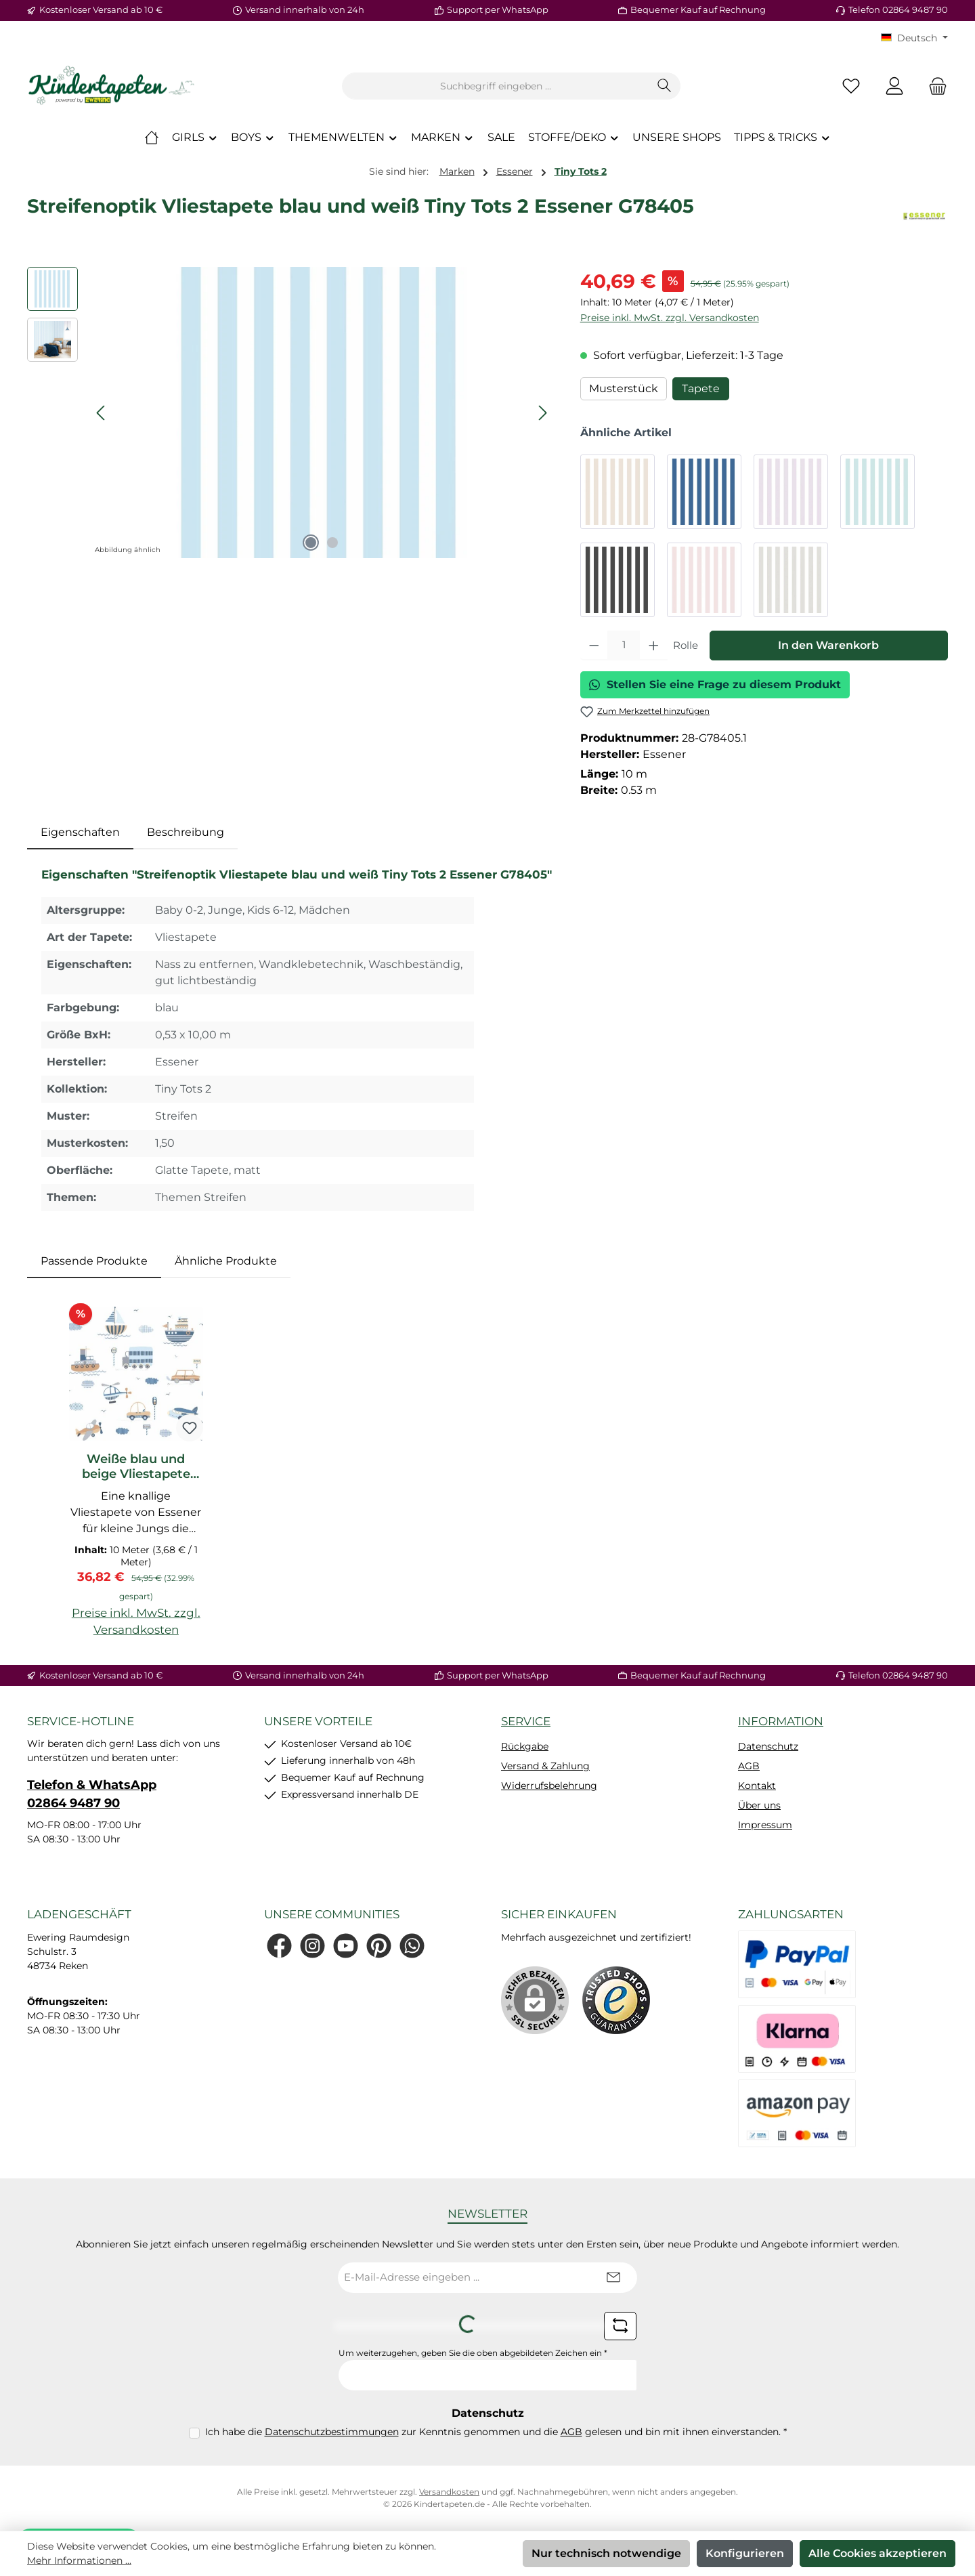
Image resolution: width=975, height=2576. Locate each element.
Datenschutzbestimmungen (332, 2432)
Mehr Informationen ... (79, 2560)
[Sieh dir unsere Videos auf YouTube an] (345, 1945)
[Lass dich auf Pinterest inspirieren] (379, 1945)
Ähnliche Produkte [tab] (226, 1260)
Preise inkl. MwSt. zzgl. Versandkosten (669, 318)
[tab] (80, 832)
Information (780, 1721)
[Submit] (613, 2277)
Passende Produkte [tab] (94, 1260)
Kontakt (757, 1785)
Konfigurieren (745, 2553)
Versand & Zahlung (545, 1766)
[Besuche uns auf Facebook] (279, 1945)
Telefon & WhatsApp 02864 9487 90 (91, 1794)
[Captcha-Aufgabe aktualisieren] (620, 2326)
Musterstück (623, 388)
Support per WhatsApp (497, 9)
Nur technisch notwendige (606, 2553)
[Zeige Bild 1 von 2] (310, 542)
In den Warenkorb (828, 645)
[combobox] (495, 86)
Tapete (701, 388)
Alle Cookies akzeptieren (877, 2553)
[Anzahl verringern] (594, 645)
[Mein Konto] (894, 86)
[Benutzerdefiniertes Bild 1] (616, 2000)
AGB (749, 1766)
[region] (290, 412)
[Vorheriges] (101, 413)
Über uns (759, 1805)
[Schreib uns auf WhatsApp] (412, 1945)
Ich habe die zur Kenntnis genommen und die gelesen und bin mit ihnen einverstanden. (496, 2432)
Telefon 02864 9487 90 (898, 9)
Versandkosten (449, 2492)
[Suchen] (664, 86)
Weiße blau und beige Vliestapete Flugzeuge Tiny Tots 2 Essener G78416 (136, 1466)
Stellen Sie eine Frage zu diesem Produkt (715, 684)
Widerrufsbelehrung (549, 1785)
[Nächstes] (542, 413)
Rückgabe (524, 1746)
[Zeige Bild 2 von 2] (332, 542)
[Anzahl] (624, 645)
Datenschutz (768, 1746)
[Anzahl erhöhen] (654, 645)
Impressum (765, 1825)
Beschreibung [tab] (185, 832)
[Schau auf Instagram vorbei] (312, 1945)
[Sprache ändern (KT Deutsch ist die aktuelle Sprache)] (914, 37)
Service (525, 1721)
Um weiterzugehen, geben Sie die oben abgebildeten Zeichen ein (473, 2353)
